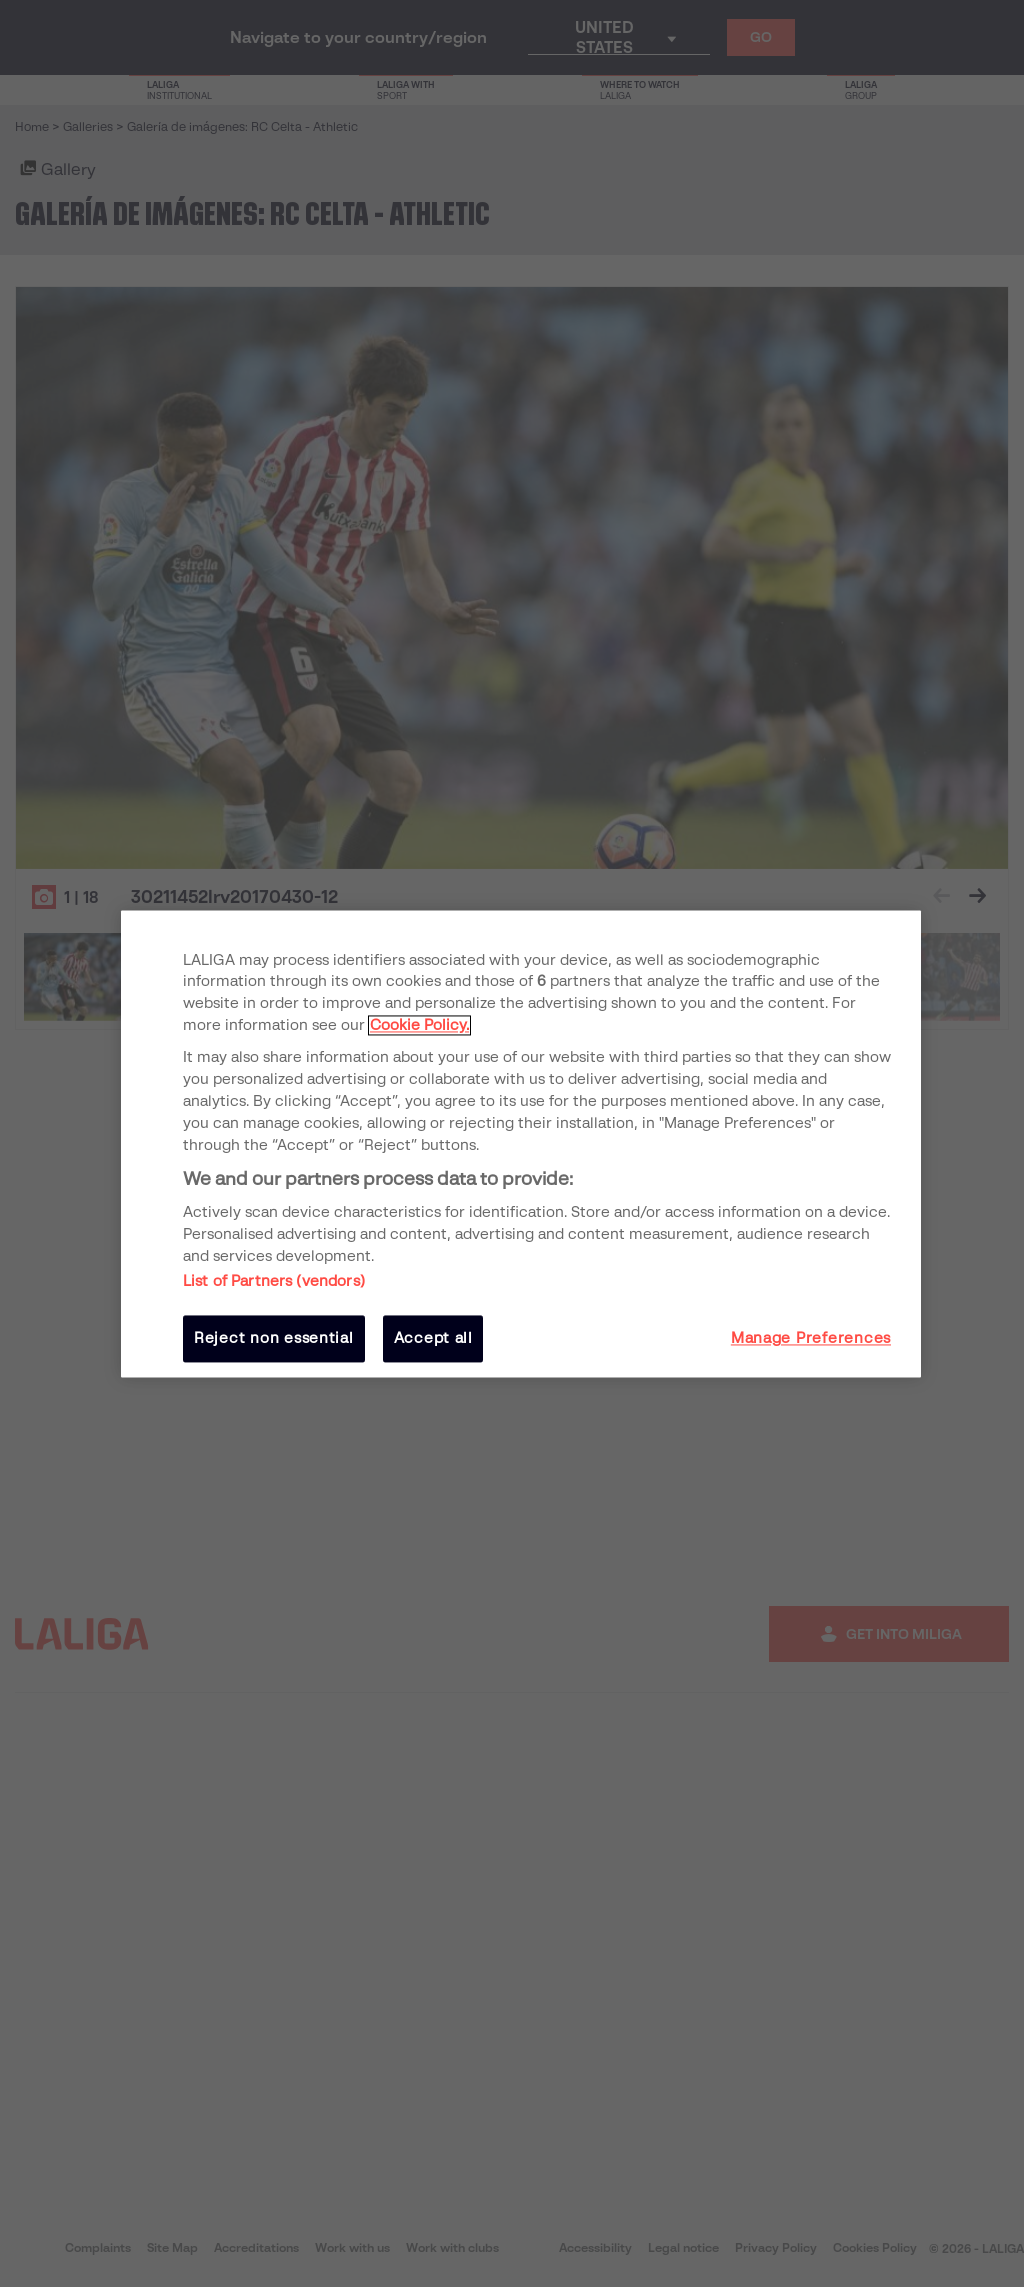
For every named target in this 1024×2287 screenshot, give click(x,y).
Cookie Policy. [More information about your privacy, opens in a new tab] (419, 1026)
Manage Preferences (811, 1339)
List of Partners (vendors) (274, 1282)
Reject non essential (274, 1339)
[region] (521, 1143)
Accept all (433, 1339)
